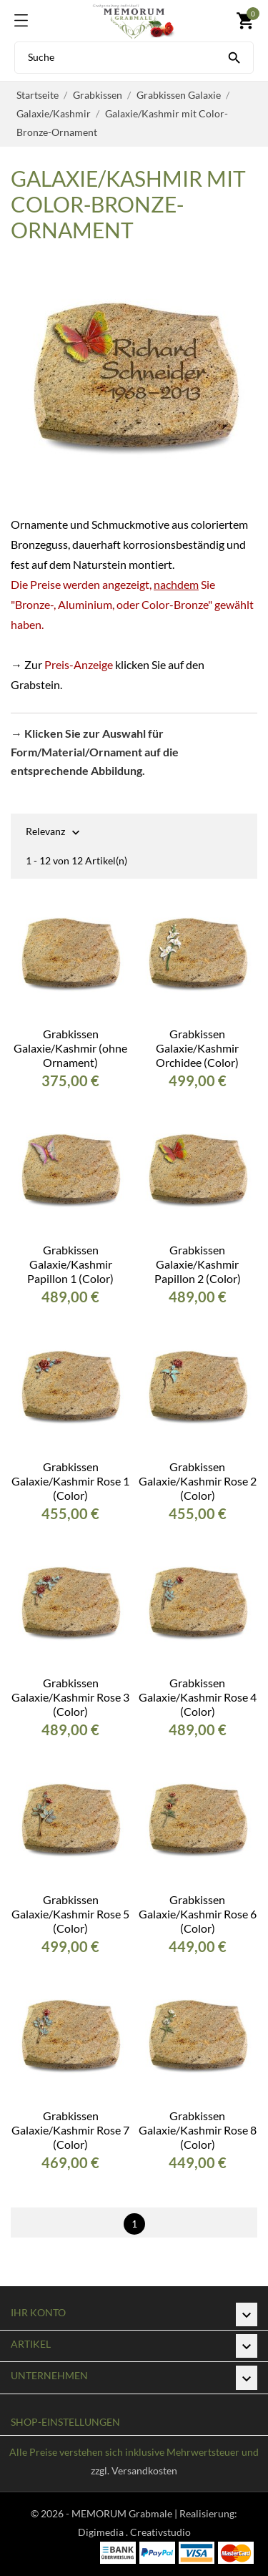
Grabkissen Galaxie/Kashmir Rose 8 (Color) (198, 2130)
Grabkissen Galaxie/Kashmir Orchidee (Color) (197, 1048)
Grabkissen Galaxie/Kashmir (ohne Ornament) (70, 1048)
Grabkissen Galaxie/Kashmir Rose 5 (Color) (70, 1914)
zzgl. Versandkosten (134, 2470)
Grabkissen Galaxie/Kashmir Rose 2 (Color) (198, 1481)
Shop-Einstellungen (65, 2422)
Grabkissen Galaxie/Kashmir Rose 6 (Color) (198, 1914)
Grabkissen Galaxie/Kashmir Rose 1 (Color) (70, 1481)
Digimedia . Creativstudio (134, 2532)
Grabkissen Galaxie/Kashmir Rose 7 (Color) (70, 2130)
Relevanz (45, 832)
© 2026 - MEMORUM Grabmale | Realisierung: (134, 2513)
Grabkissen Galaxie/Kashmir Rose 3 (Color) (70, 1697)
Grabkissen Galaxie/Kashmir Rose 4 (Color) (198, 1697)
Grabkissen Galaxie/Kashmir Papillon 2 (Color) (197, 1264)
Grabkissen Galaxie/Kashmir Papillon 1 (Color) (70, 1264)
